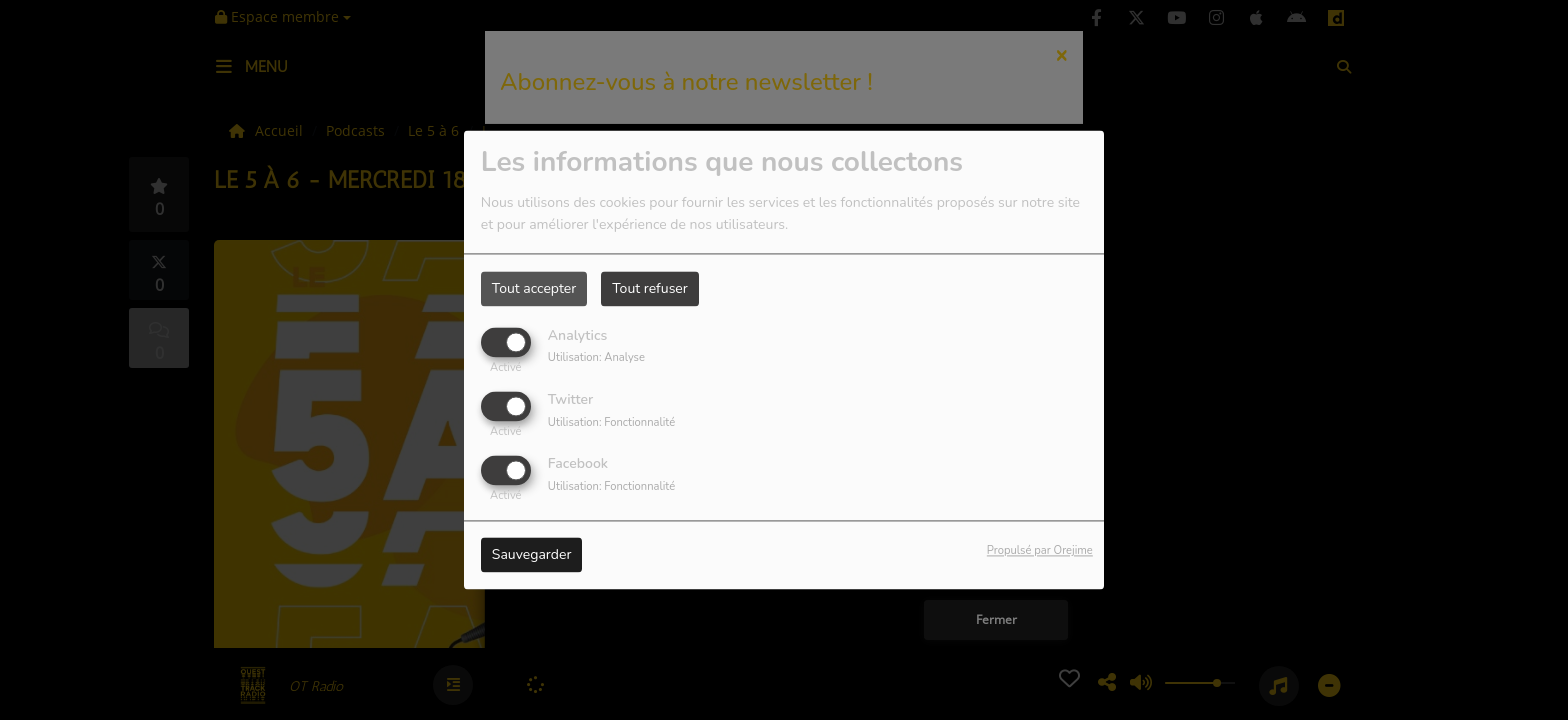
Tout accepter (534, 288)
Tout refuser (650, 288)
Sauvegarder (532, 555)
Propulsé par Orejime (1040, 551)
